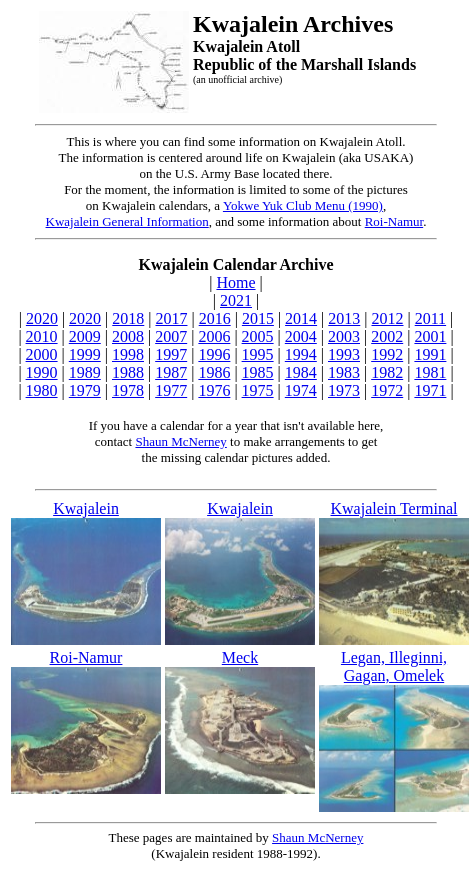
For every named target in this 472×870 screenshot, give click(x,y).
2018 (128, 318)
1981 (430, 372)
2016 (215, 318)
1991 (430, 354)
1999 (85, 354)
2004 (301, 336)
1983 (344, 372)
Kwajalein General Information (127, 221)
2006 (214, 336)
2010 (42, 336)
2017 (171, 318)
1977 (171, 390)
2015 (258, 318)
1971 (430, 390)
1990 (42, 372)
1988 (128, 372)
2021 (236, 300)
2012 (388, 318)
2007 (171, 336)
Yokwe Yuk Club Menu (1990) (303, 205)
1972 (387, 390)
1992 (387, 354)
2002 (387, 336)
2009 (85, 336)
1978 (128, 390)
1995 (258, 354)
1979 (85, 390)
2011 (430, 318)
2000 (42, 354)
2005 (258, 336)
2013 (344, 318)
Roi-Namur (394, 221)
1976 (214, 390)
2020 (42, 318)
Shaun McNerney (180, 441)
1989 (85, 372)
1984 (301, 372)
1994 (301, 354)
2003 (344, 336)
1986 (214, 372)
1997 (171, 354)
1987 (171, 372)
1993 (344, 354)
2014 (301, 318)
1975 (258, 390)
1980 (42, 390)
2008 (128, 336)
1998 (128, 354)
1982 (387, 372)
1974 (301, 390)
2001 (430, 336)
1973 (344, 390)
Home (235, 282)
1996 (214, 354)
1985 (258, 372)
